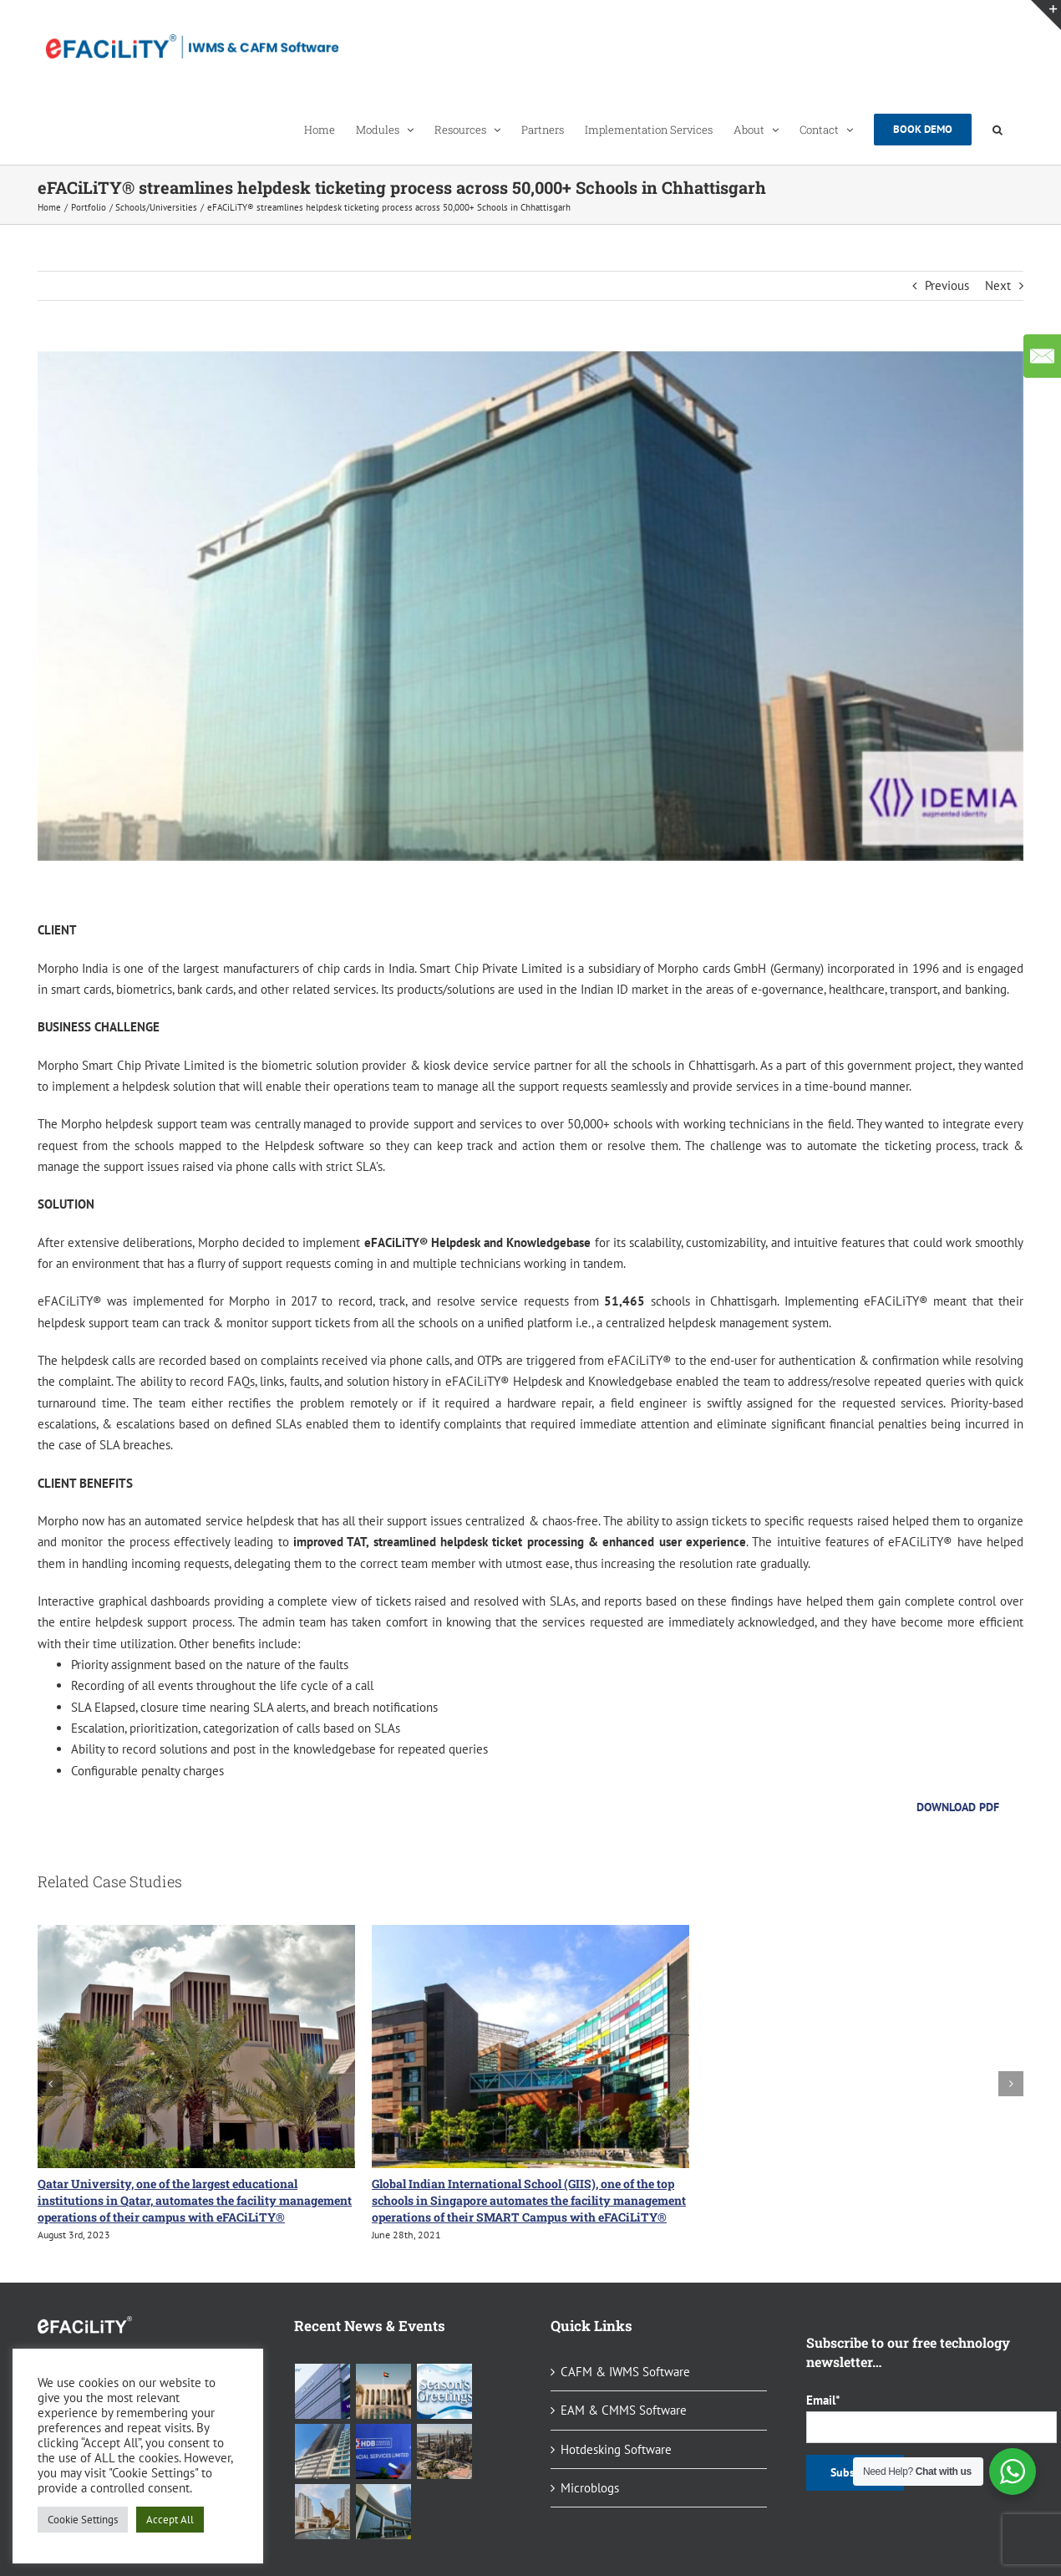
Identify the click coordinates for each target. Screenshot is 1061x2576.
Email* (914, 2417)
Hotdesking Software (616, 2449)
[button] (997, 129)
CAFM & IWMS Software (625, 2372)
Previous (947, 285)
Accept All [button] (170, 2519)
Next (998, 285)
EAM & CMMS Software (624, 2410)
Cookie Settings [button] (83, 2519)
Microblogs (590, 2488)
